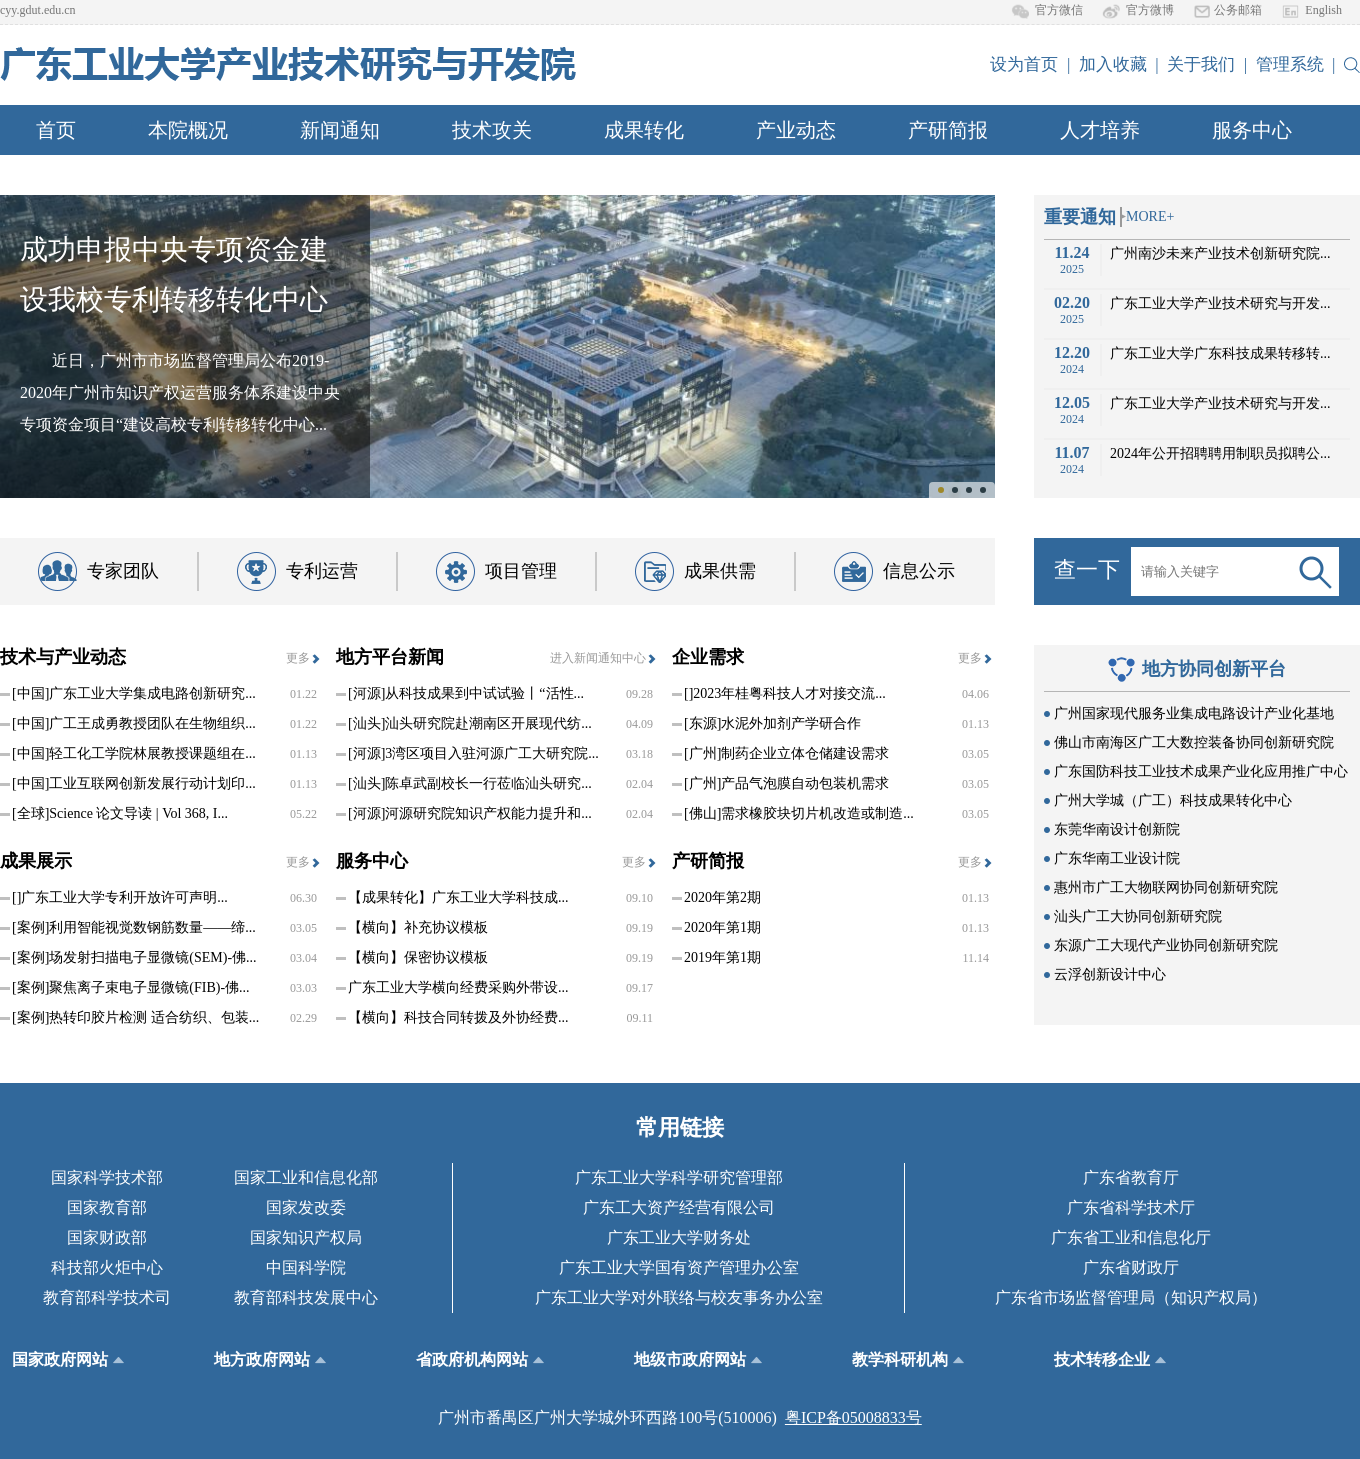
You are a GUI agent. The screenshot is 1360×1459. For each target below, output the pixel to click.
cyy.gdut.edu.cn (38, 10)
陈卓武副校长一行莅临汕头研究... (470, 784)
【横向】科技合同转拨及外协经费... (458, 1017)
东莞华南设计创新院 (1117, 829)
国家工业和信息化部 (306, 1177)
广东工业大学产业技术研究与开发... (1220, 303)
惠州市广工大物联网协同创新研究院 (1166, 887)
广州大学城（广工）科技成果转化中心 (1173, 800)
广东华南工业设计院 (1117, 858)
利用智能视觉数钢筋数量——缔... (134, 928)
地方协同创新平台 (1214, 669)
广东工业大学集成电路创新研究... (134, 694)
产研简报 (948, 130)
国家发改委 (306, 1207)
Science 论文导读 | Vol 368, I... (120, 814)
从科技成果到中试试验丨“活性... (466, 694)
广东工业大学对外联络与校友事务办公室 (679, 1297)
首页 (56, 130)
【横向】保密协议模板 (418, 957)
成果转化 (644, 130)
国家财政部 (107, 1237)
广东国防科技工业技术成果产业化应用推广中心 (1201, 771)
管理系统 (1290, 64)
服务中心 (1252, 130)
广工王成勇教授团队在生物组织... (134, 724)
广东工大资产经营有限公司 (679, 1207)
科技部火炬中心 (107, 1267)
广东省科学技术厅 (1131, 1207)
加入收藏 (1113, 64)
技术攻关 (492, 130)
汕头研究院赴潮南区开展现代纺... (470, 724)
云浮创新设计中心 (1110, 974)
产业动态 (796, 130)
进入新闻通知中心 (598, 658)
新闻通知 (340, 130)
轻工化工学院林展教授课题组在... (134, 754)
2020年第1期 (722, 927)
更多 (298, 658)
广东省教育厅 (1131, 1177)
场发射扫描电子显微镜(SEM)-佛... (134, 958)
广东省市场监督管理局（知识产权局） (1131, 1297)
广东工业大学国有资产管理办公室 (679, 1267)
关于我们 (1201, 64)
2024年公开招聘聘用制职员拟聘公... (1220, 453)
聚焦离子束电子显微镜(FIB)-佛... (131, 988)
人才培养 (1100, 130)
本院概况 (188, 130)
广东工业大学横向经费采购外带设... (458, 987)
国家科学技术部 (107, 1177)
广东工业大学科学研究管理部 (679, 1177)
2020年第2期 (722, 897)
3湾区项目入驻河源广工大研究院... (473, 754)
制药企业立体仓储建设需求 (786, 754)
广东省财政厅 (1131, 1267)
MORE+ (1150, 216)
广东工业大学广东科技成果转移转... (1220, 353)
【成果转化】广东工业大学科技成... (458, 897)
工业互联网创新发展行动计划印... (134, 784)
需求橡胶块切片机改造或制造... (799, 814)
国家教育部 (107, 1207)
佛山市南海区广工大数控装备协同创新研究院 (1194, 742)
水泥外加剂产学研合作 (772, 724)
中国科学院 (306, 1267)
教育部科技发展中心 (306, 1297)
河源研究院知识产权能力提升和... (470, 814)
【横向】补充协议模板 (418, 927)
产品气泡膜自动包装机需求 (786, 784)
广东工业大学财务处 (679, 1237)
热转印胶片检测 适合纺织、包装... (135, 1018)
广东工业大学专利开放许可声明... (120, 898)
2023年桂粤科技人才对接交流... (785, 694)
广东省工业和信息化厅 (1131, 1237)
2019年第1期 (722, 957)
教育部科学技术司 (107, 1297)
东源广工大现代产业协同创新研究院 (1166, 945)
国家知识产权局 (306, 1237)
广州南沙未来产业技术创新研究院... (1220, 253)
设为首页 (1024, 64)
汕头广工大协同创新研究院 (1138, 916)
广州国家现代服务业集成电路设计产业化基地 (1194, 713)
